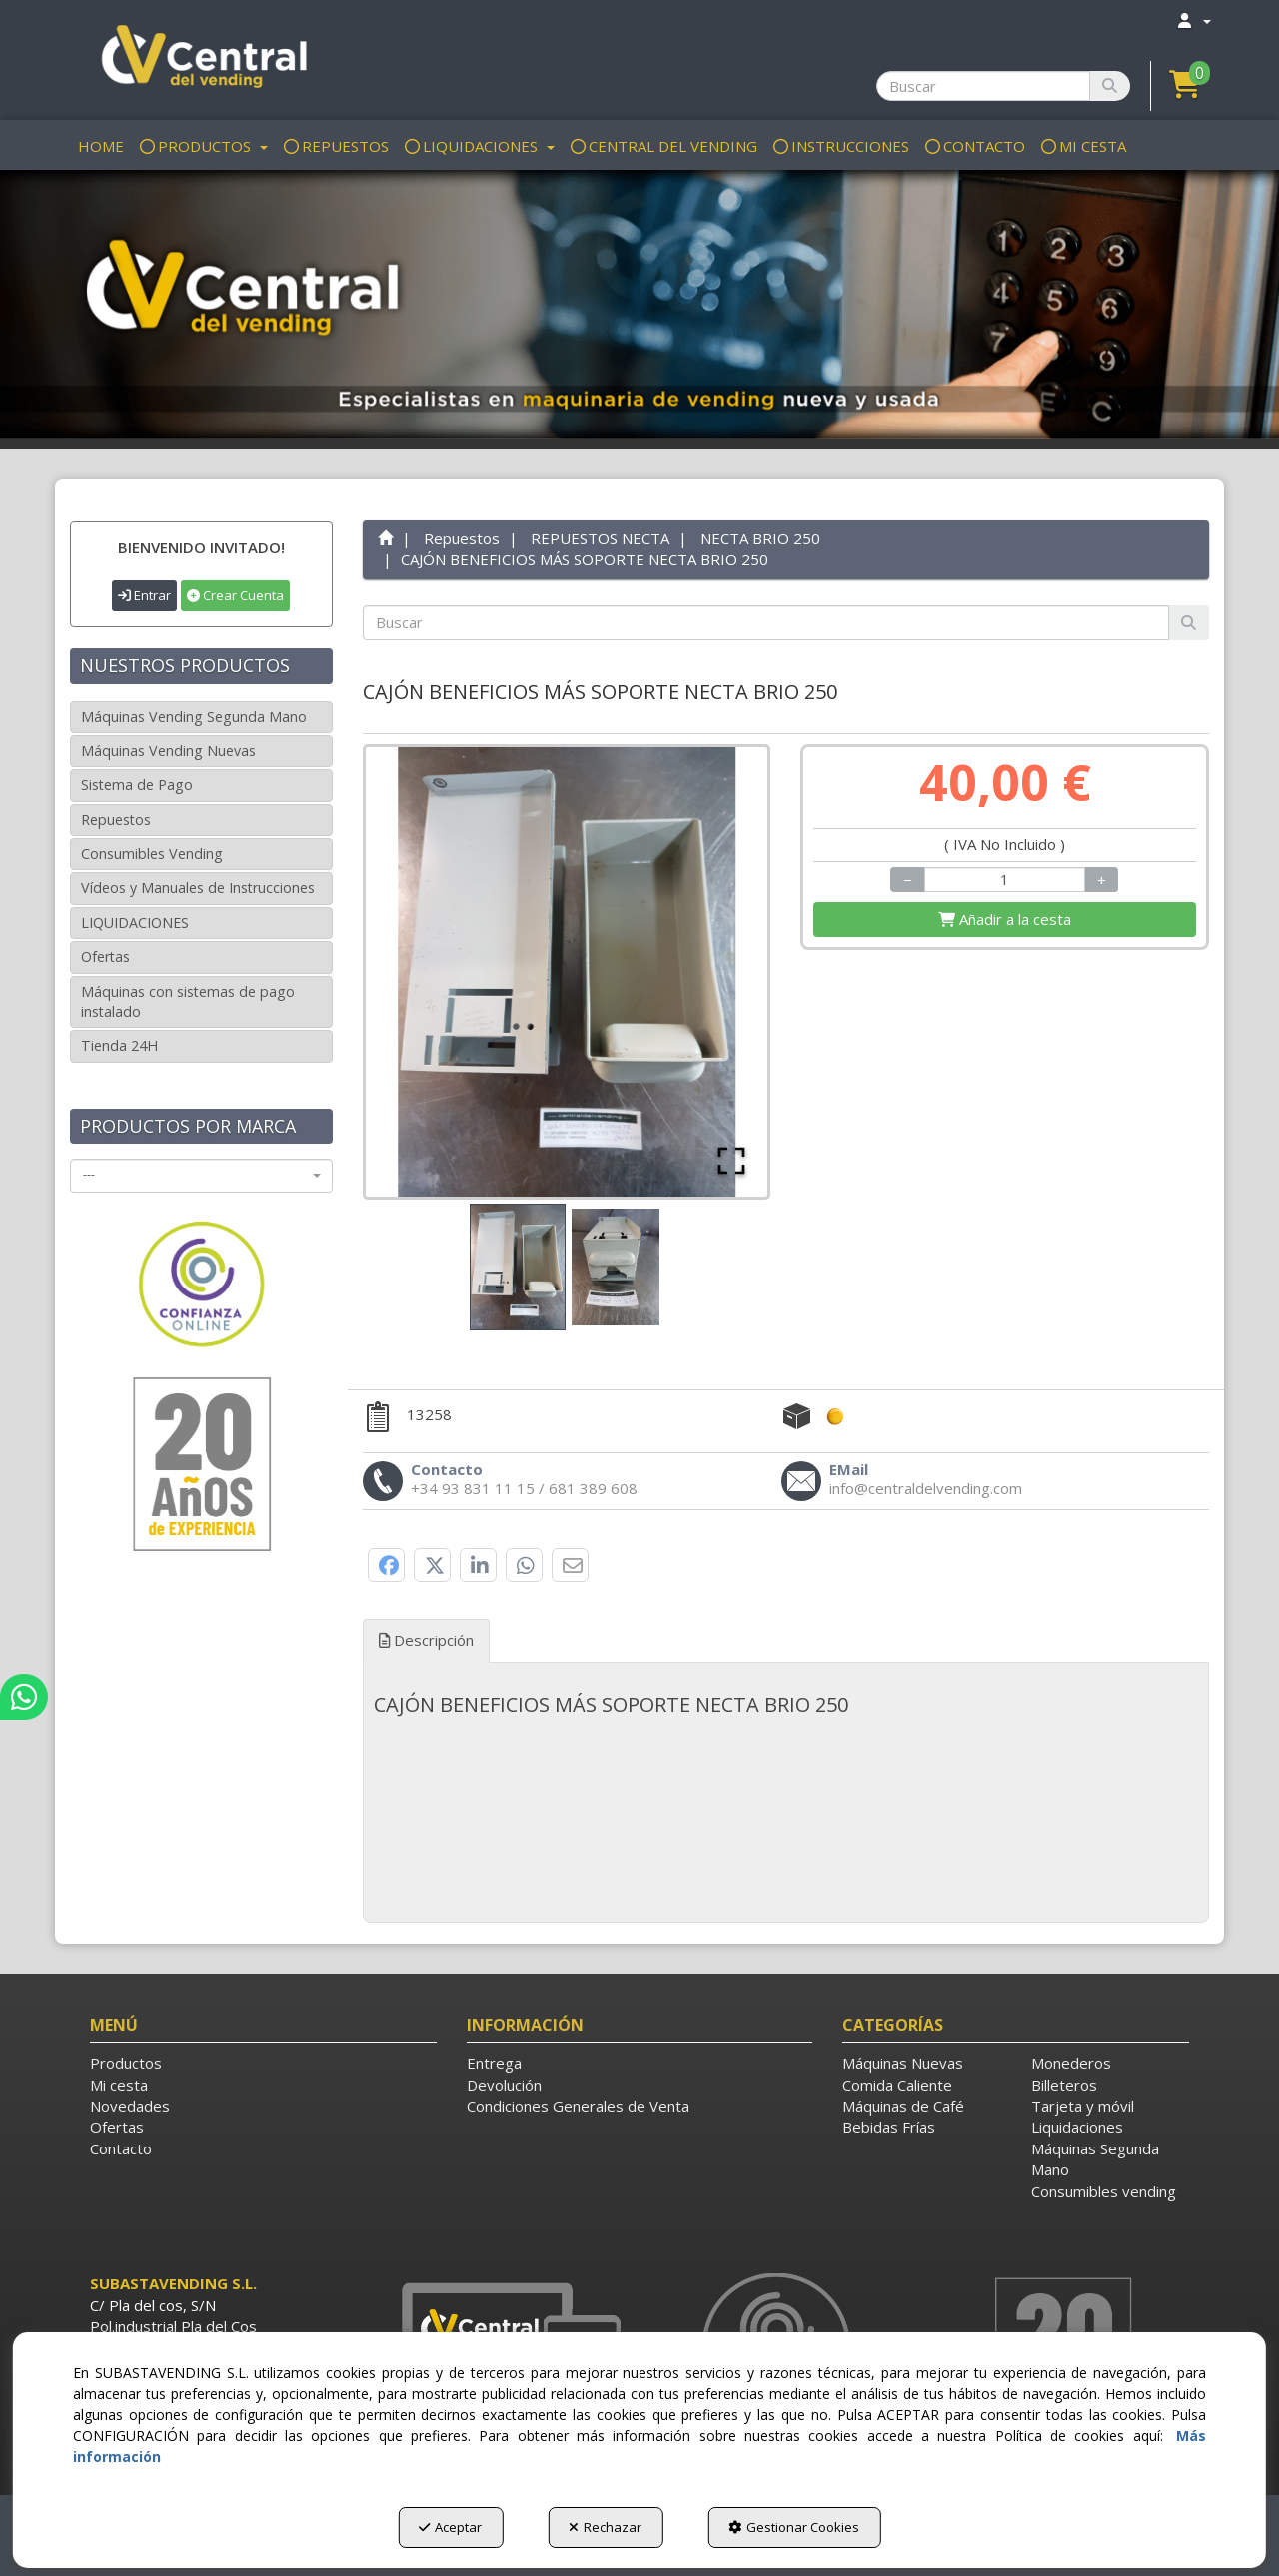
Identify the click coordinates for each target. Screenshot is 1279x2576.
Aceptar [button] (450, 2527)
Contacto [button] (121, 2148)
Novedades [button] (130, 2106)
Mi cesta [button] (119, 2085)
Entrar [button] (144, 595)
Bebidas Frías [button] (888, 2127)
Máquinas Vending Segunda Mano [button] (194, 716)
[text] (766, 622)
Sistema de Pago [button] (137, 784)
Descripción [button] (426, 1640)
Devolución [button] (504, 2085)
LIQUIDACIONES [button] (135, 922)
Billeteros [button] (1064, 2085)
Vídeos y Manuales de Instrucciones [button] (198, 887)
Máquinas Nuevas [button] (902, 2063)
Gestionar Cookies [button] (793, 2527)
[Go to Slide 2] (615, 1267)
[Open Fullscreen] (731, 1161)
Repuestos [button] (116, 819)
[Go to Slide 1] (518, 1267)
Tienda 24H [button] (119, 1045)
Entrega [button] (494, 2063)
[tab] (786, 1705)
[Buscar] (1109, 86)
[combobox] (201, 1176)
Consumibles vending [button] (1103, 2191)
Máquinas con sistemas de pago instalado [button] (188, 1001)
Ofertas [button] (105, 956)
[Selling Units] (1005, 879)
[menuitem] (1193, 20)
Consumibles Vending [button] (152, 853)
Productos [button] (126, 2063)
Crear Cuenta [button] (235, 595)
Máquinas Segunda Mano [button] (1095, 2159)
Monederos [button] (1071, 2063)
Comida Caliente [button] (897, 2085)
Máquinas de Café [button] (903, 2106)
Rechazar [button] (605, 2527)
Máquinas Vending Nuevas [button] (168, 750)
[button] (201, 60)
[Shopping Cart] (1004, 919)
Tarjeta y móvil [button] (1082, 2106)
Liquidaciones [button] (1077, 2127)
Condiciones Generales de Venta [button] (578, 2106)
